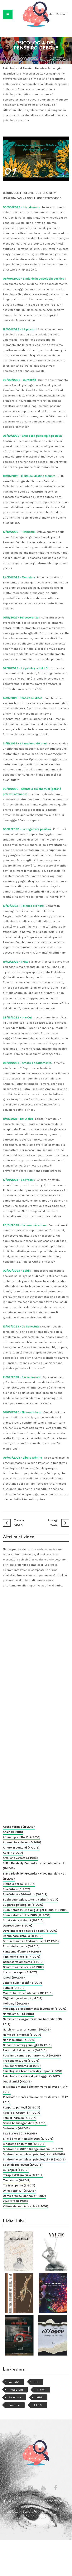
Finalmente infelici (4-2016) (21, 1956)
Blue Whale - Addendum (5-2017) (25, 1894)
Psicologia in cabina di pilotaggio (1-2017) (31, 2076)
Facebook (15, 2397)
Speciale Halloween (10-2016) (23, 2164)
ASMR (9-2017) (13, 1852)
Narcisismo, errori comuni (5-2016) (27, 2029)
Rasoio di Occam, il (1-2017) (21, 2112)
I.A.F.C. (38, 2405)
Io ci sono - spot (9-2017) (20, 1972)
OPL (36, 2382)
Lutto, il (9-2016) (14, 1988)
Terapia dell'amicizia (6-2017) (23, 2175)
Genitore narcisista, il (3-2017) (23, 1967)
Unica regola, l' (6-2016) (19, 2190)
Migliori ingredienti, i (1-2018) (22, 1998)
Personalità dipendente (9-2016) (25, 2050)
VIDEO (19, 1522)
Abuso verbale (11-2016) (19, 1827)
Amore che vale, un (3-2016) (22, 1842)
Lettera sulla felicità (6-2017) (22, 1982)
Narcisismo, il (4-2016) (18, 2014)
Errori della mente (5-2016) (21, 1946)
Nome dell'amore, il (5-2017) (22, 2034)
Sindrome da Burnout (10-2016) (24, 2144)
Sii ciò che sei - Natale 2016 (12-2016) (28, 2138)
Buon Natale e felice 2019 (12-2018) (26, 1915)
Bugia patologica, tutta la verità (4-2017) (30, 1899)
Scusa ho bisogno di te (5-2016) (24, 2123)
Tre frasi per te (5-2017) (19, 2185)
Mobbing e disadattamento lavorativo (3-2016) (34, 2008)
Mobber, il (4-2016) (16, 2003)
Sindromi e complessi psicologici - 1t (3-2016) (34, 2154)
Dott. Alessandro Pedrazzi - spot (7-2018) (31, 1941)
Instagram (16, 2389)
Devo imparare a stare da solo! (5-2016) (30, 1930)
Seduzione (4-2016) (16, 2128)
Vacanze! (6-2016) (15, 2201)
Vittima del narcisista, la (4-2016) (25, 2206)
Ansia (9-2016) (13, 1832)
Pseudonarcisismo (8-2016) (22, 2066)
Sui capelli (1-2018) (16, 2170)
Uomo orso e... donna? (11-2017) (24, 2196)
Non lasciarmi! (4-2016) (19, 2040)
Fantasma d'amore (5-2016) (22, 1951)
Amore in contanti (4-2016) (21, 1847)
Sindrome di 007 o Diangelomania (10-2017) (33, 2149)
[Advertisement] (36, 1706)
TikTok (41, 2389)
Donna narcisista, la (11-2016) (23, 1936)
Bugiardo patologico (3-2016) (23, 1904)
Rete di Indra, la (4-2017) (19, 2118)
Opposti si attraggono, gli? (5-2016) (27, 2045)
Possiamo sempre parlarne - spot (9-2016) (32, 2055)
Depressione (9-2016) (17, 1925)
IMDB (39, 2397)
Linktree (14, 2405)
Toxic (53, 1522)
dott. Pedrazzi (58, 14)
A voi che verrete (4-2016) (20, 1858)
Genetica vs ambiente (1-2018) (23, 1962)
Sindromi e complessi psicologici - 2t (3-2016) (34, 2159)
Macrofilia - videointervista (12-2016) (28, 1993)
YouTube (14, 2382)
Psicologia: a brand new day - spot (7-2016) (32, 2071)
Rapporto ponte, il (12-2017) (21, 2107)
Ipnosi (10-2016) (14, 1977)
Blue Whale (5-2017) (16, 1889)
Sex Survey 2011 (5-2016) (20, 2133)
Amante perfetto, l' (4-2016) (21, 1837)
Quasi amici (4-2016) (17, 2081)
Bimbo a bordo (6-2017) (19, 1884)
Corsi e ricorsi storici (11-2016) (23, 1920)
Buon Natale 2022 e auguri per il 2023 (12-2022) (36, 1910)
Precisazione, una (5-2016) (21, 2060)
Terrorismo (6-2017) (17, 2180)
